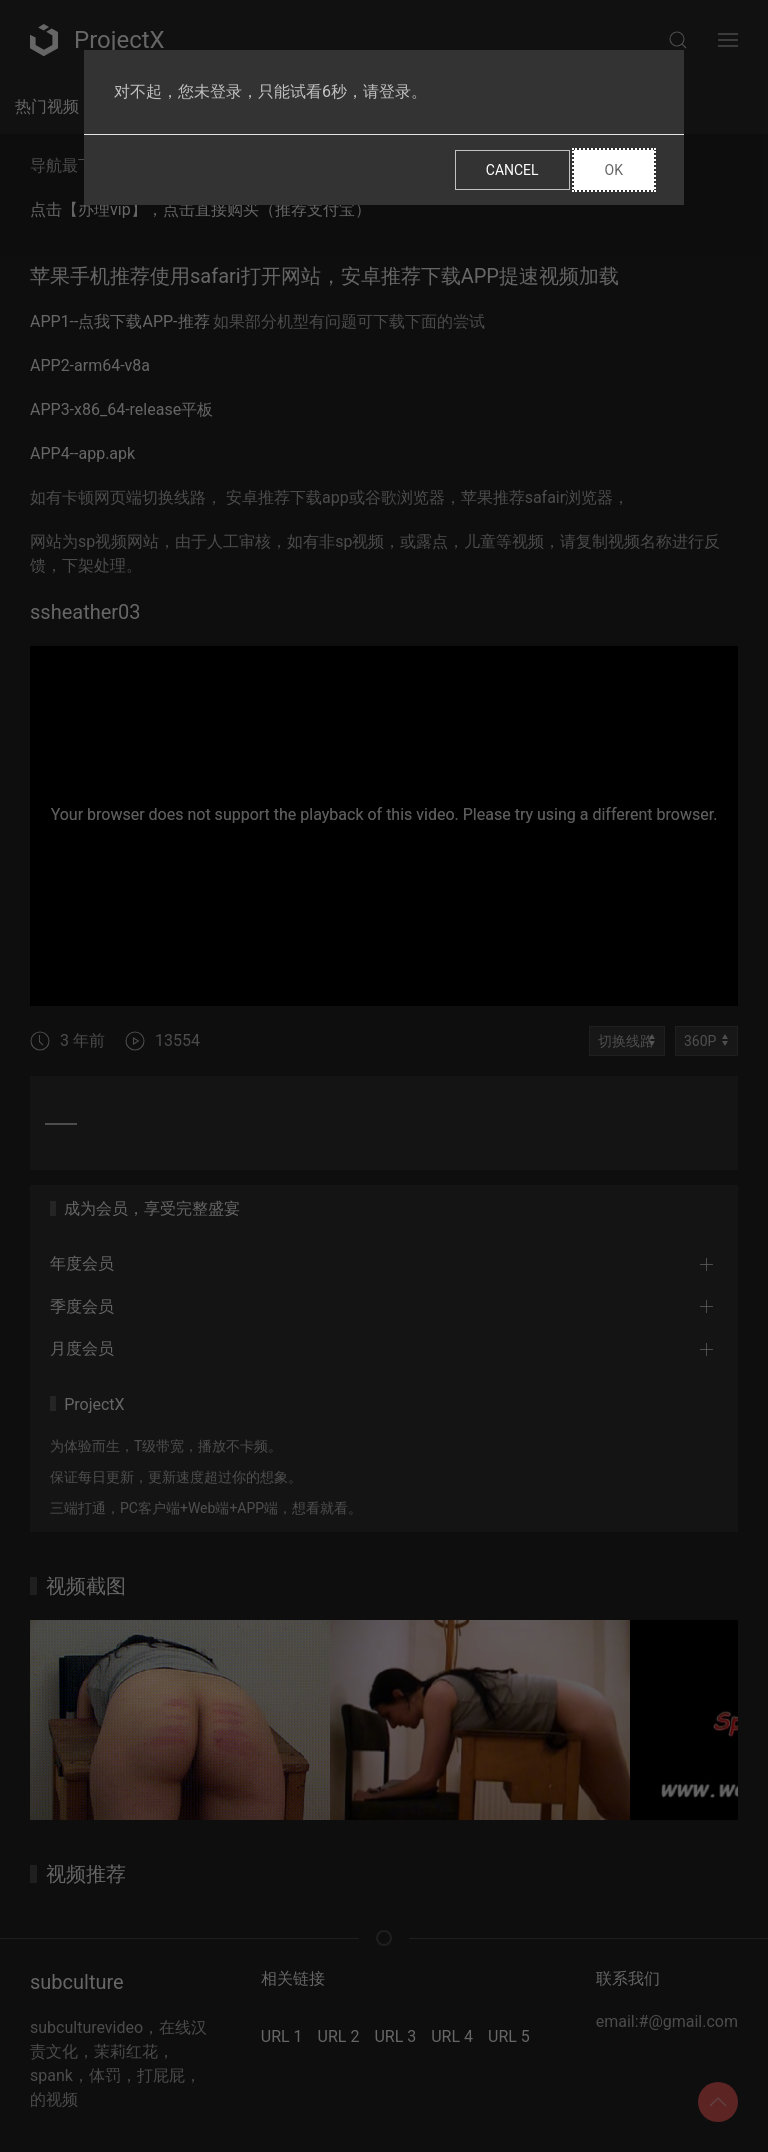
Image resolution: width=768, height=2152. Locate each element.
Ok (614, 170)
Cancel (512, 170)
